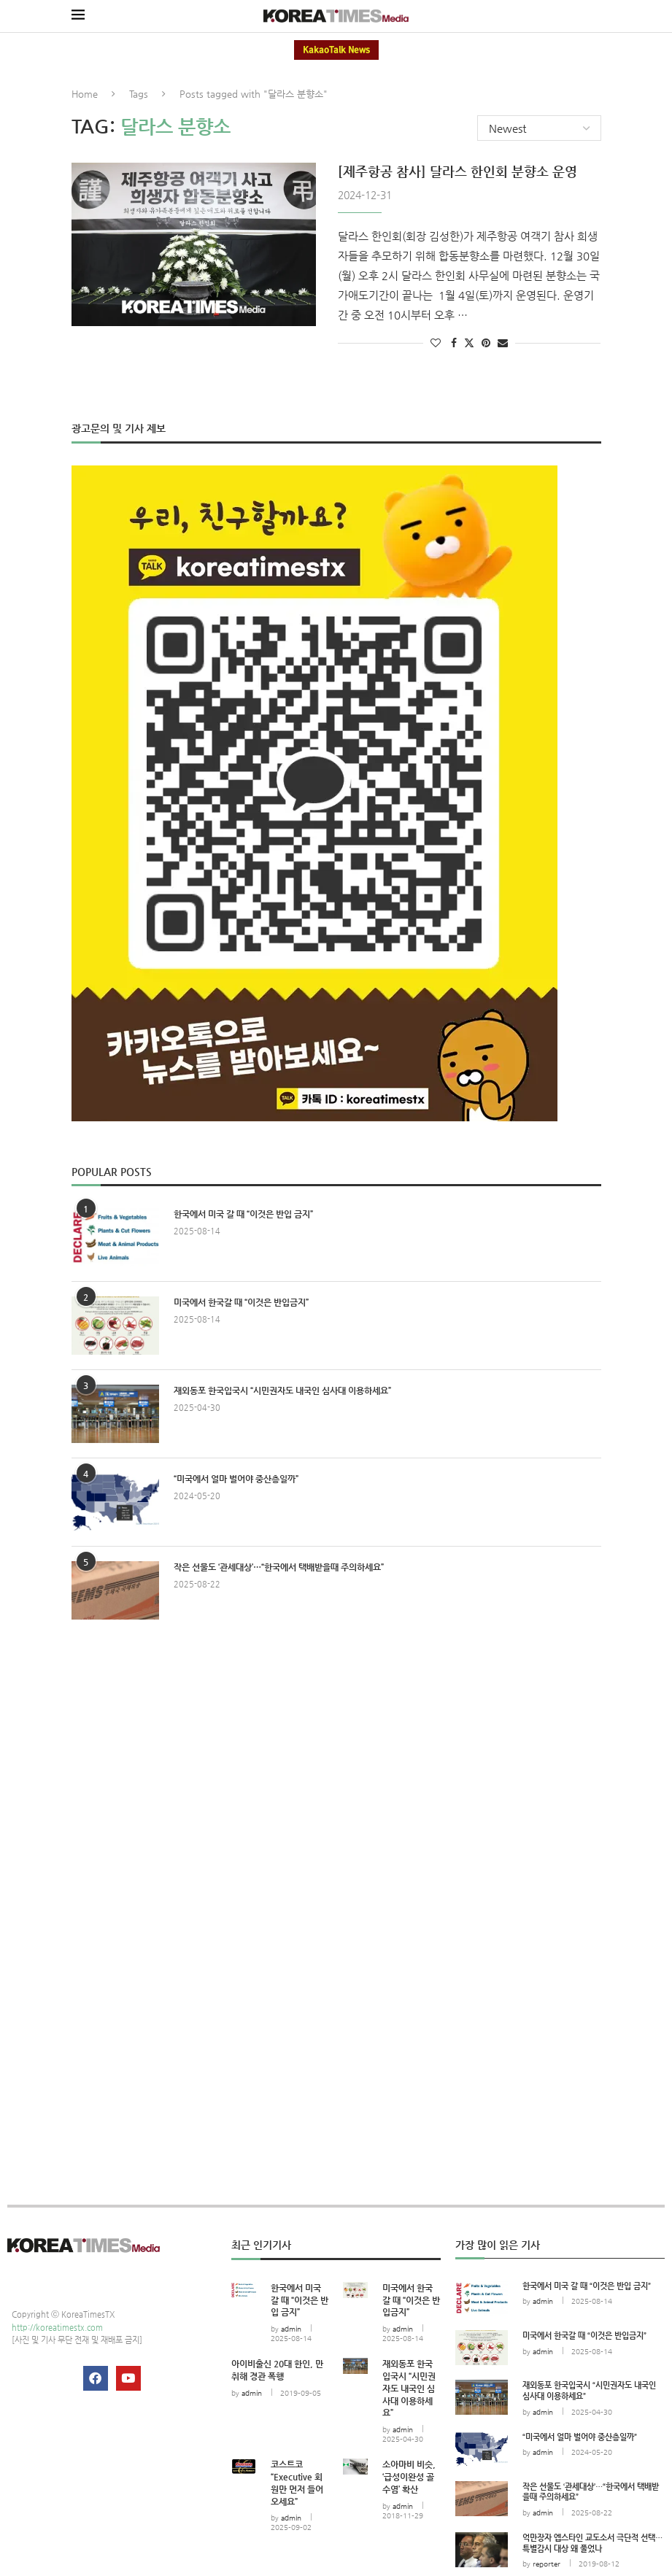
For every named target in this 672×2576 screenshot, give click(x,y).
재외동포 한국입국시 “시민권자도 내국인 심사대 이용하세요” (282, 1390)
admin (291, 2328)
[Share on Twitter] (469, 342)
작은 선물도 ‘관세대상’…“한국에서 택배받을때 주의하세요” (279, 1566)
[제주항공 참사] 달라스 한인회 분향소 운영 (457, 170)
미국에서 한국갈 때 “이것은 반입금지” (241, 1301)
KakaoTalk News (336, 50)
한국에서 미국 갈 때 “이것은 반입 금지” (243, 1213)
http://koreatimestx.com (57, 2327)
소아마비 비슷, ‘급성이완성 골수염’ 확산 (409, 2476)
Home (85, 93)
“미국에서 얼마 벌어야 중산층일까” (236, 1478)
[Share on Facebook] (454, 342)
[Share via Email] (503, 342)
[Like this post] (435, 342)
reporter (546, 2563)
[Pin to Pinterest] (486, 342)
